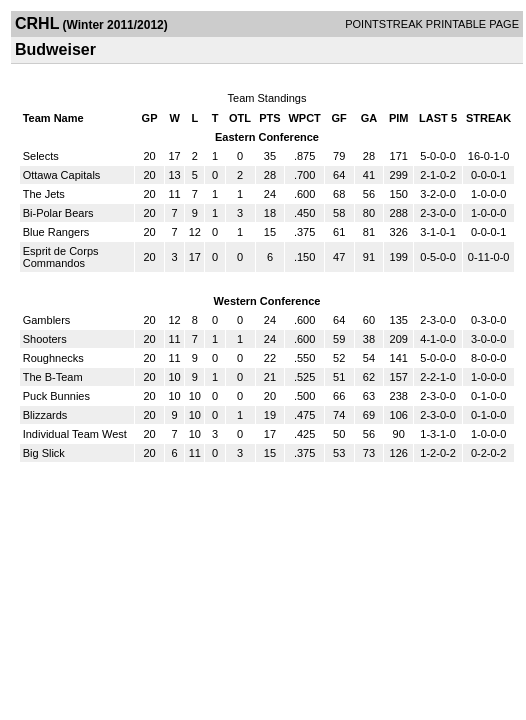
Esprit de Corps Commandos (61, 257)
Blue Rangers (56, 232)
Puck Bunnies (56, 396)
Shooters (45, 339)
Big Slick (44, 453)
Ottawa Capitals (62, 175)
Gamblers (47, 320)
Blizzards (45, 415)
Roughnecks (53, 358)
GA (369, 118)
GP (150, 118)
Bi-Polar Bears (58, 213)
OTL (240, 118)
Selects (41, 156)
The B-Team (53, 377)
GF (339, 118)
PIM (399, 118)
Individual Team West (75, 434)
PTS (269, 118)
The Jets (44, 194)
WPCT (304, 118)
